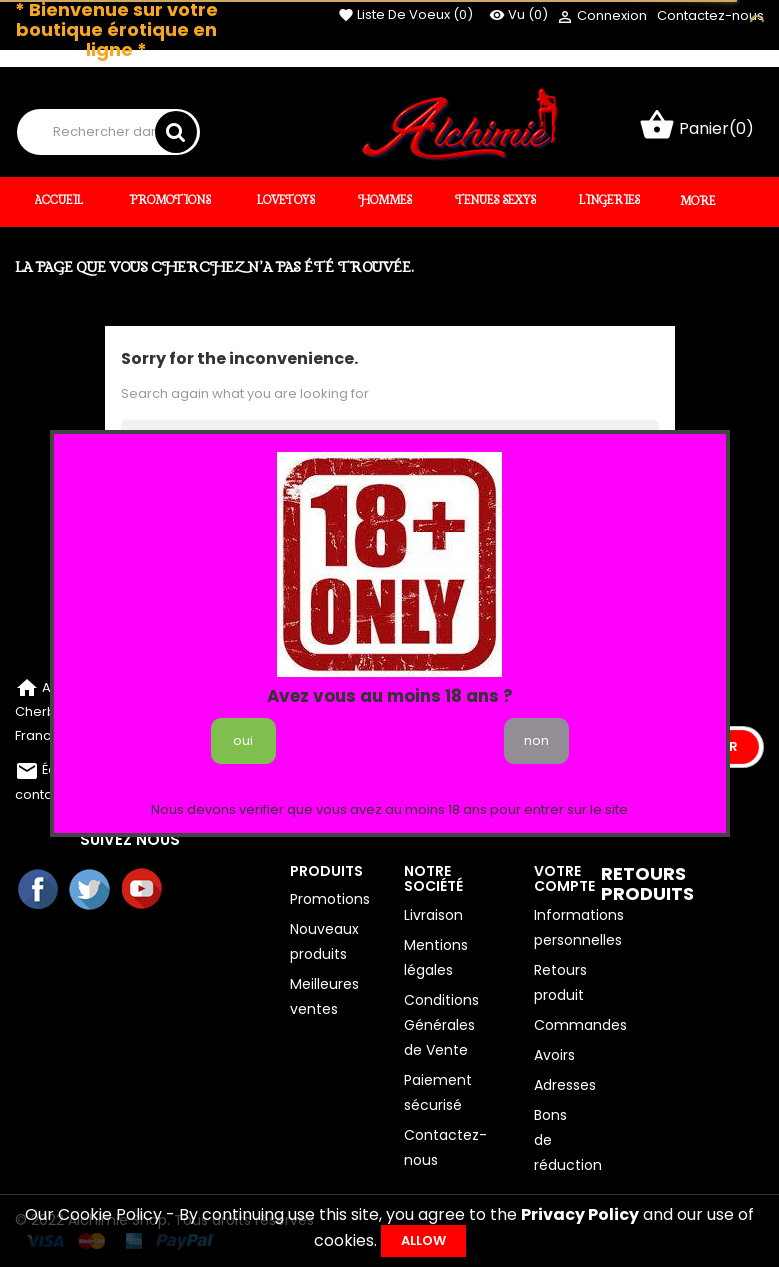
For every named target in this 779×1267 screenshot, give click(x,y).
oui (243, 740)
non (536, 740)
